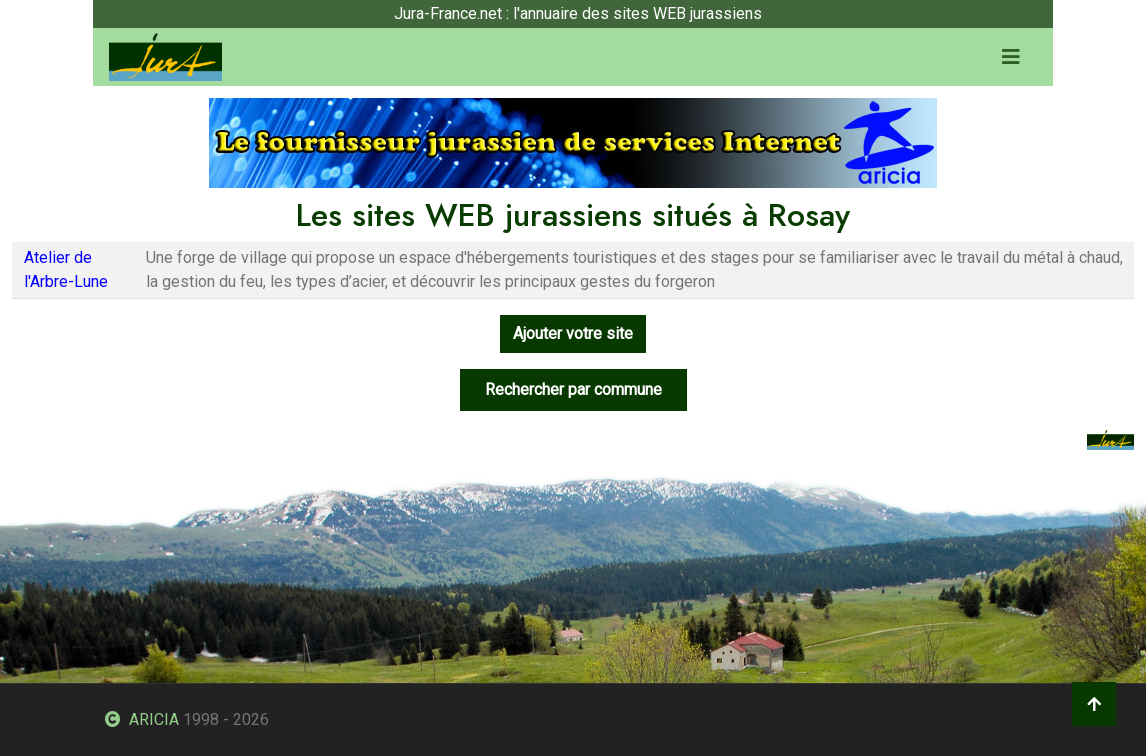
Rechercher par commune (573, 389)
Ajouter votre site (573, 333)
